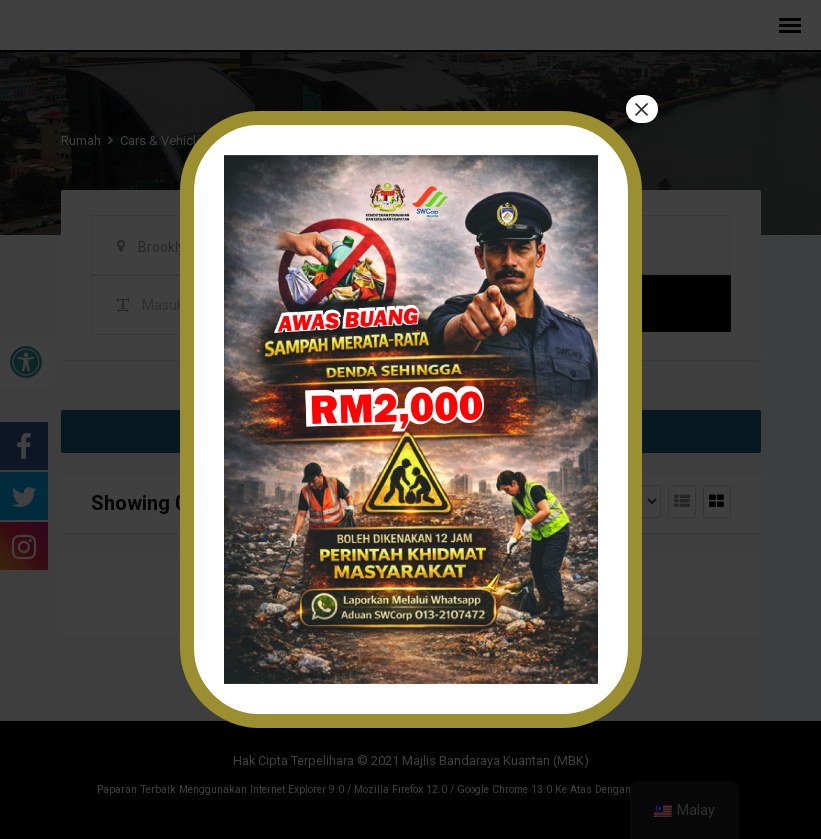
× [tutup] (641, 110)
